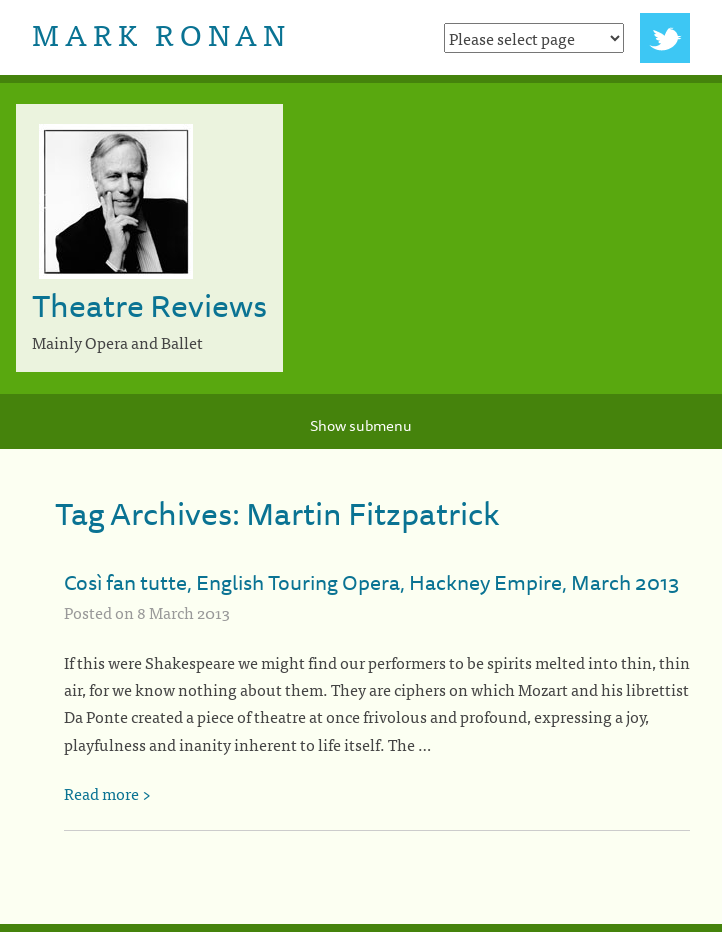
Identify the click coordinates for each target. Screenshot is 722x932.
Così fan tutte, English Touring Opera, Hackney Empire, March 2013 (371, 582)
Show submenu (361, 425)
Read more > (107, 793)
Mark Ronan (161, 33)
